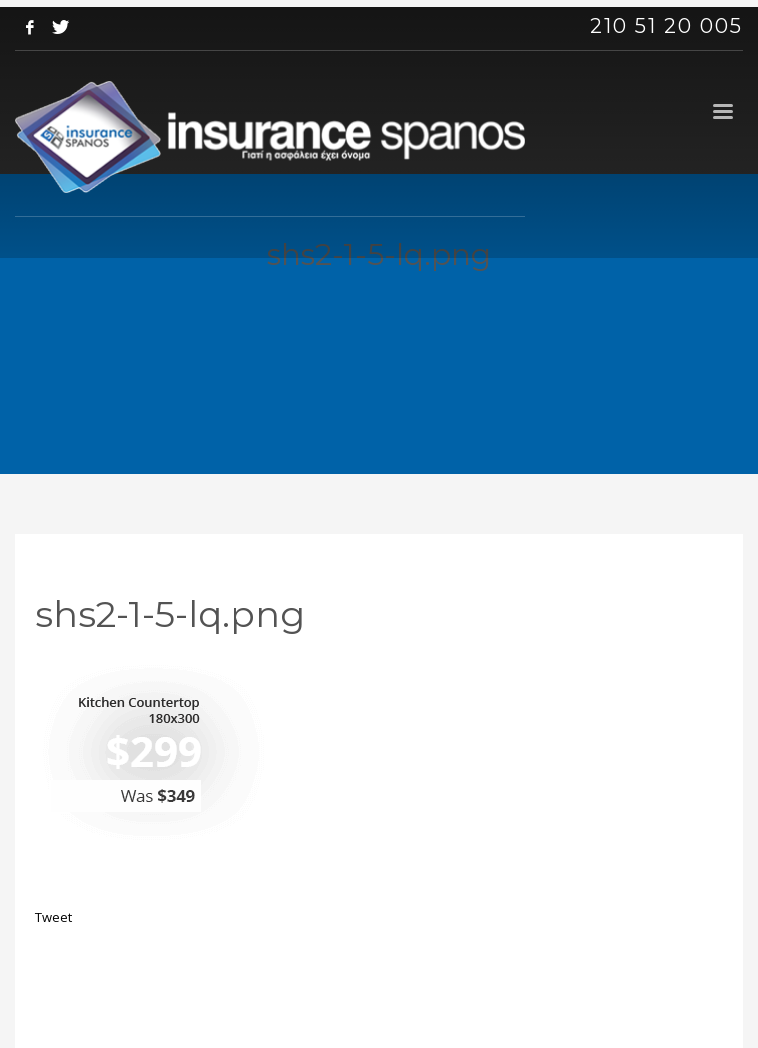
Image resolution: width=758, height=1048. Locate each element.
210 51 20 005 (666, 26)
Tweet (53, 917)
